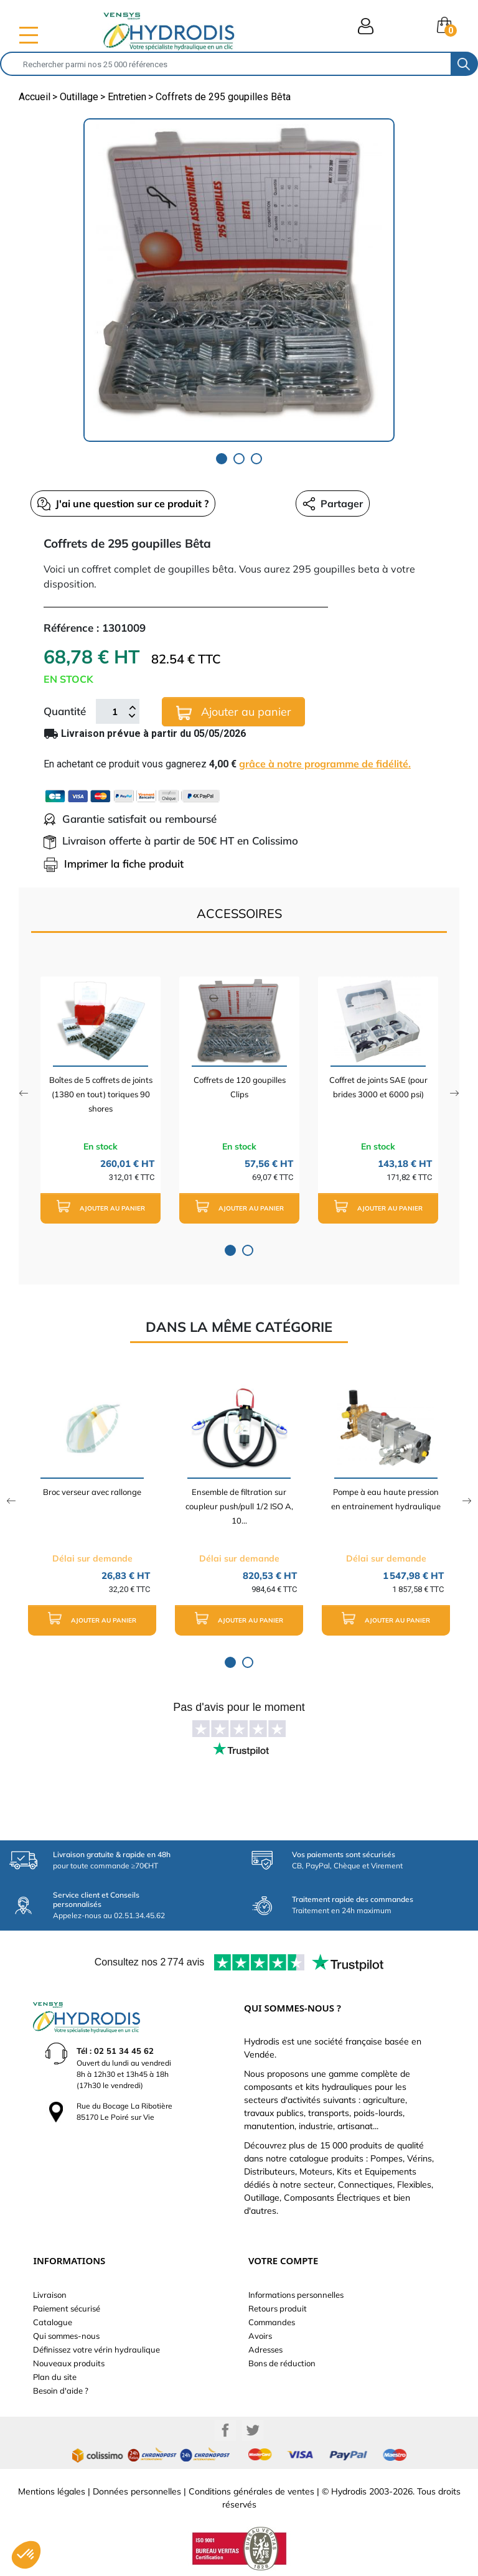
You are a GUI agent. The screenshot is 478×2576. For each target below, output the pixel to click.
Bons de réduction (282, 2363)
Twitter (252, 2430)
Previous (23, 1093)
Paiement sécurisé (66, 2308)
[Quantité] (114, 711)
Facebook (225, 2430)
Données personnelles (137, 2491)
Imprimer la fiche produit (114, 863)
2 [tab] (239, 458)
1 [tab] (221, 458)
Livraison (50, 2295)
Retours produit (277, 2308)
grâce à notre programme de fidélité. (325, 763)
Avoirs (260, 2336)
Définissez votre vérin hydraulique (96, 2349)
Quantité (65, 711)
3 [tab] (256, 458)
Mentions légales (51, 2491)
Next (454, 1093)
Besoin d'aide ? (60, 2391)
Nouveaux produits (69, 2363)
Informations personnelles (296, 2295)
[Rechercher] (226, 64)
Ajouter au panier (233, 712)
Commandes (271, 2322)
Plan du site (55, 2377)
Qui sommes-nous (66, 2336)
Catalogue (52, 2322)
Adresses (265, 2349)
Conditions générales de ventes (251, 2491)
